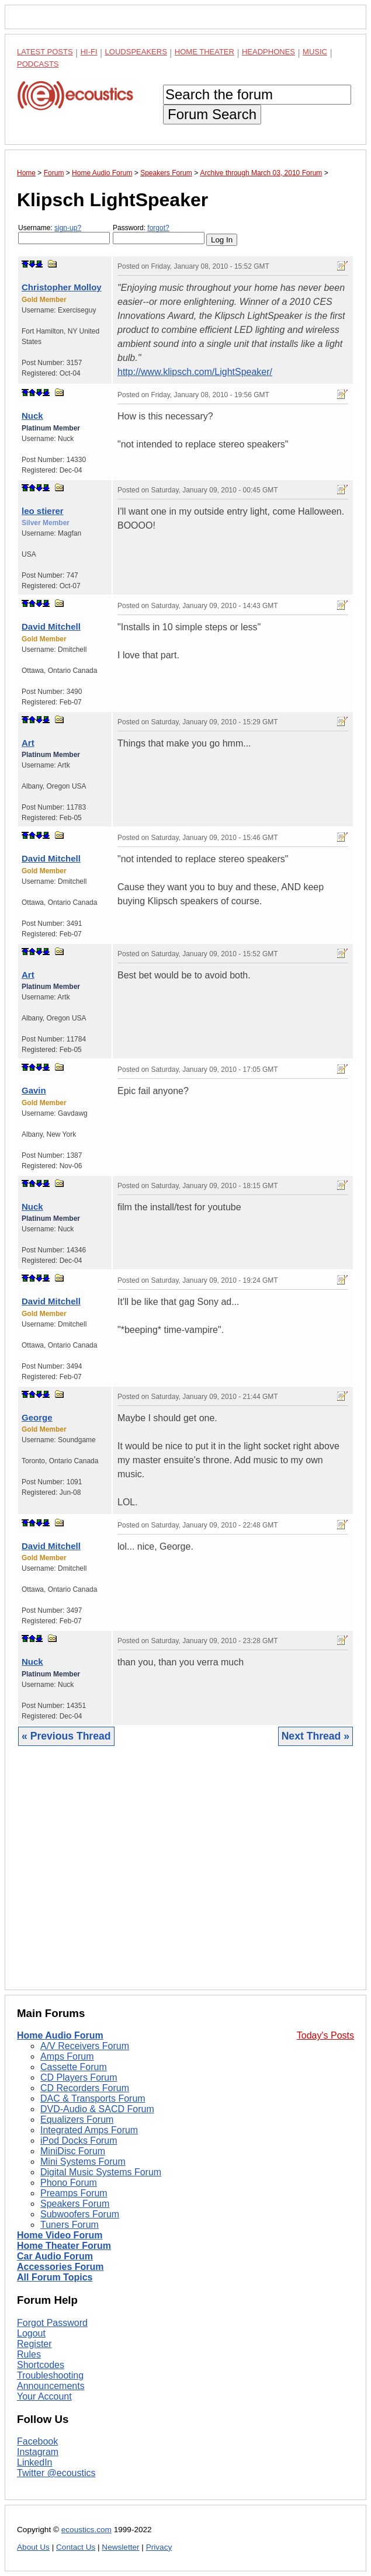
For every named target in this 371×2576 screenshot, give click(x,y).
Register (34, 2344)
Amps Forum (67, 2056)
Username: (64, 234)
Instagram (37, 2452)
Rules (29, 2354)
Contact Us (75, 2547)
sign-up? (67, 228)
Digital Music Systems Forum (100, 2172)
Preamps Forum (74, 2193)
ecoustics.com (86, 2529)
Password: (158, 234)
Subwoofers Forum (79, 2214)
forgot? (158, 228)
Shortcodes (40, 2365)
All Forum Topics (54, 2277)
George (37, 1417)
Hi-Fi (89, 51)
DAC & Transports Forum (92, 2098)
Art (28, 743)
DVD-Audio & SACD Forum (97, 2109)
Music (315, 51)
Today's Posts (325, 2035)
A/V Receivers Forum (84, 2046)
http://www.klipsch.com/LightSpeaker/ (194, 372)
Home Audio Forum (60, 2035)
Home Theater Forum (64, 2246)
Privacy (159, 2547)
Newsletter (120, 2547)
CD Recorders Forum (84, 2088)
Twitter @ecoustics (56, 2473)
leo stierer (43, 511)
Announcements (51, 2386)
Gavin (34, 1090)
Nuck (32, 416)
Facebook (37, 2441)
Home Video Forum (59, 2235)
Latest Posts (45, 51)
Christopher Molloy (62, 287)
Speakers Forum (74, 2204)
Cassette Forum (73, 2067)
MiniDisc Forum (72, 2151)
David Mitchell (51, 626)
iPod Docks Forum (78, 2140)
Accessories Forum (60, 2267)
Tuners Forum (69, 2225)
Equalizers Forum (76, 2119)
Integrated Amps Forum (89, 2130)
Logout (31, 2333)
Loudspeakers (136, 51)
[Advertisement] (185, 1877)
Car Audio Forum (55, 2256)
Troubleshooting (50, 2375)
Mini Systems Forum (83, 2162)
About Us (33, 2547)
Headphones (268, 51)
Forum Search (212, 114)
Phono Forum (68, 2183)
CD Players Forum (78, 2077)
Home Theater (204, 51)
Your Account (44, 2396)
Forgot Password (52, 2323)
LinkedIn (35, 2462)
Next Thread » (315, 1736)
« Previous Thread (66, 1736)
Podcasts (38, 64)
